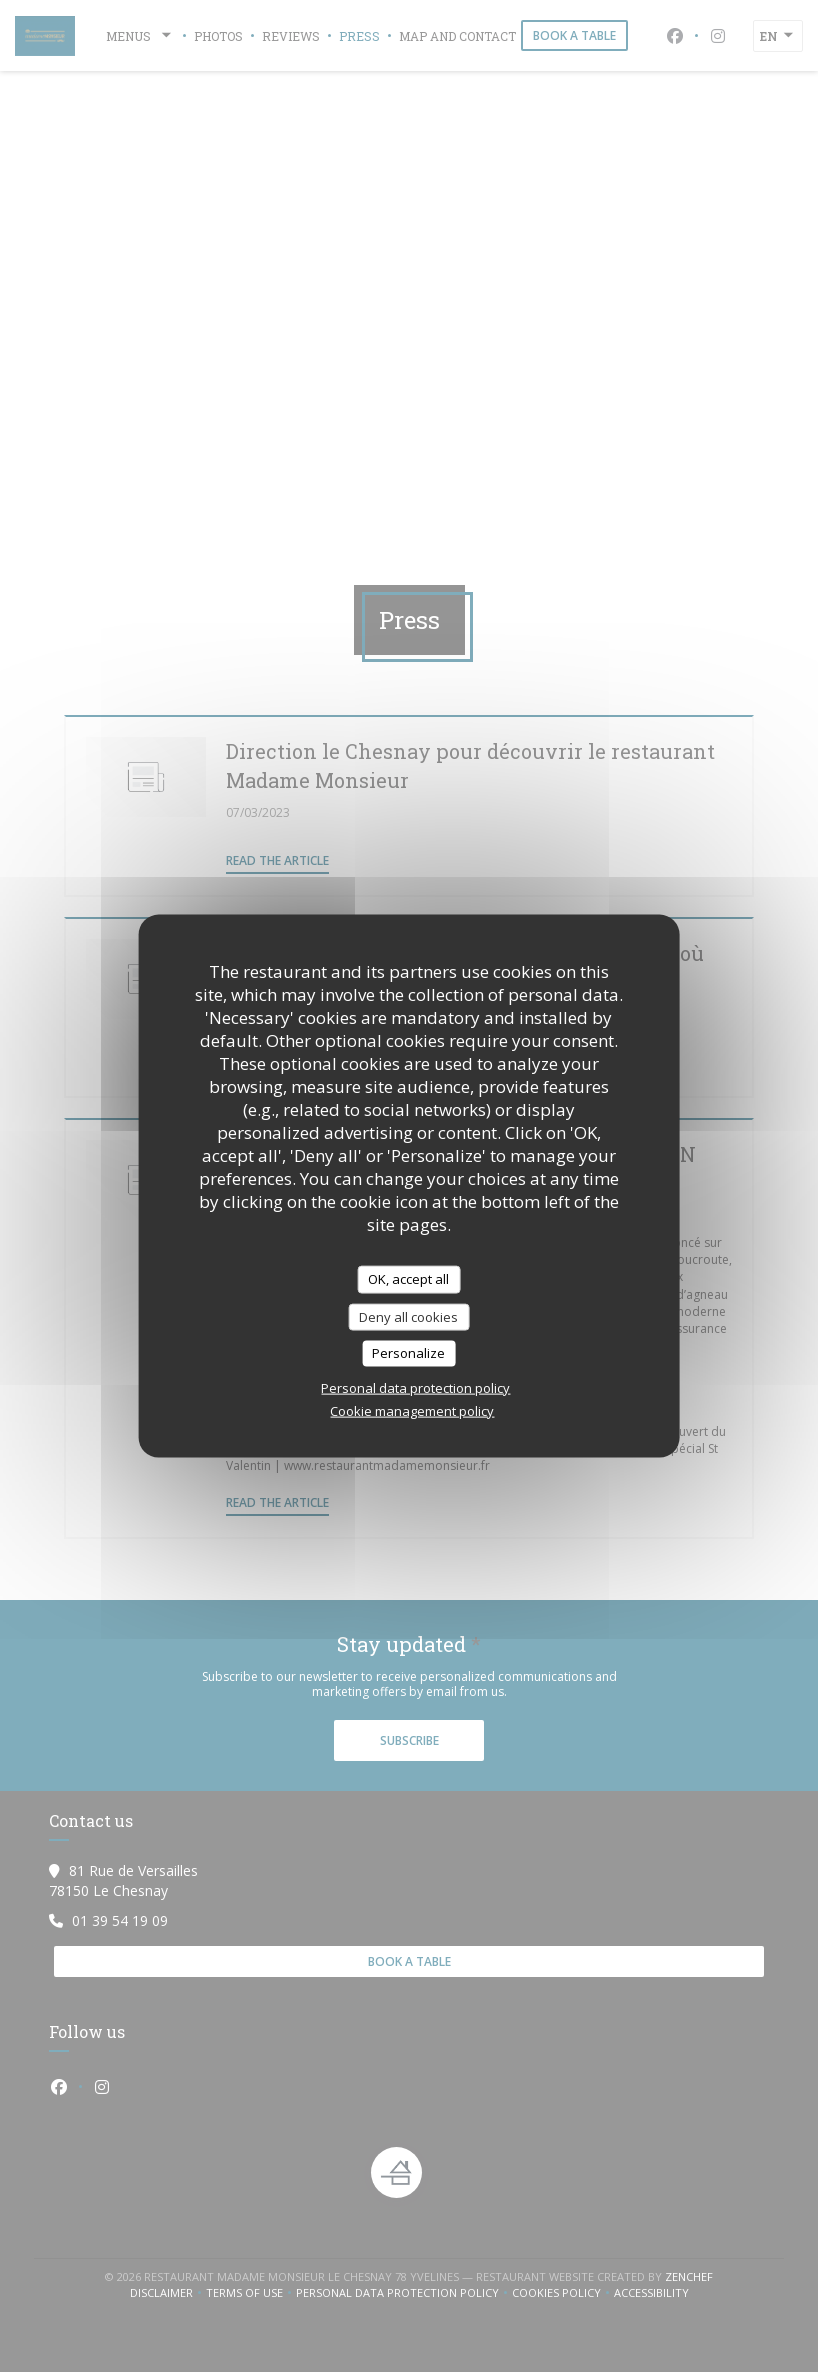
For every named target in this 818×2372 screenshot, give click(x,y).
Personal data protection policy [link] (415, 1387)
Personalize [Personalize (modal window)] (408, 1353)
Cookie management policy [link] (412, 1410)
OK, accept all (408, 1279)
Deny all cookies (408, 1316)
